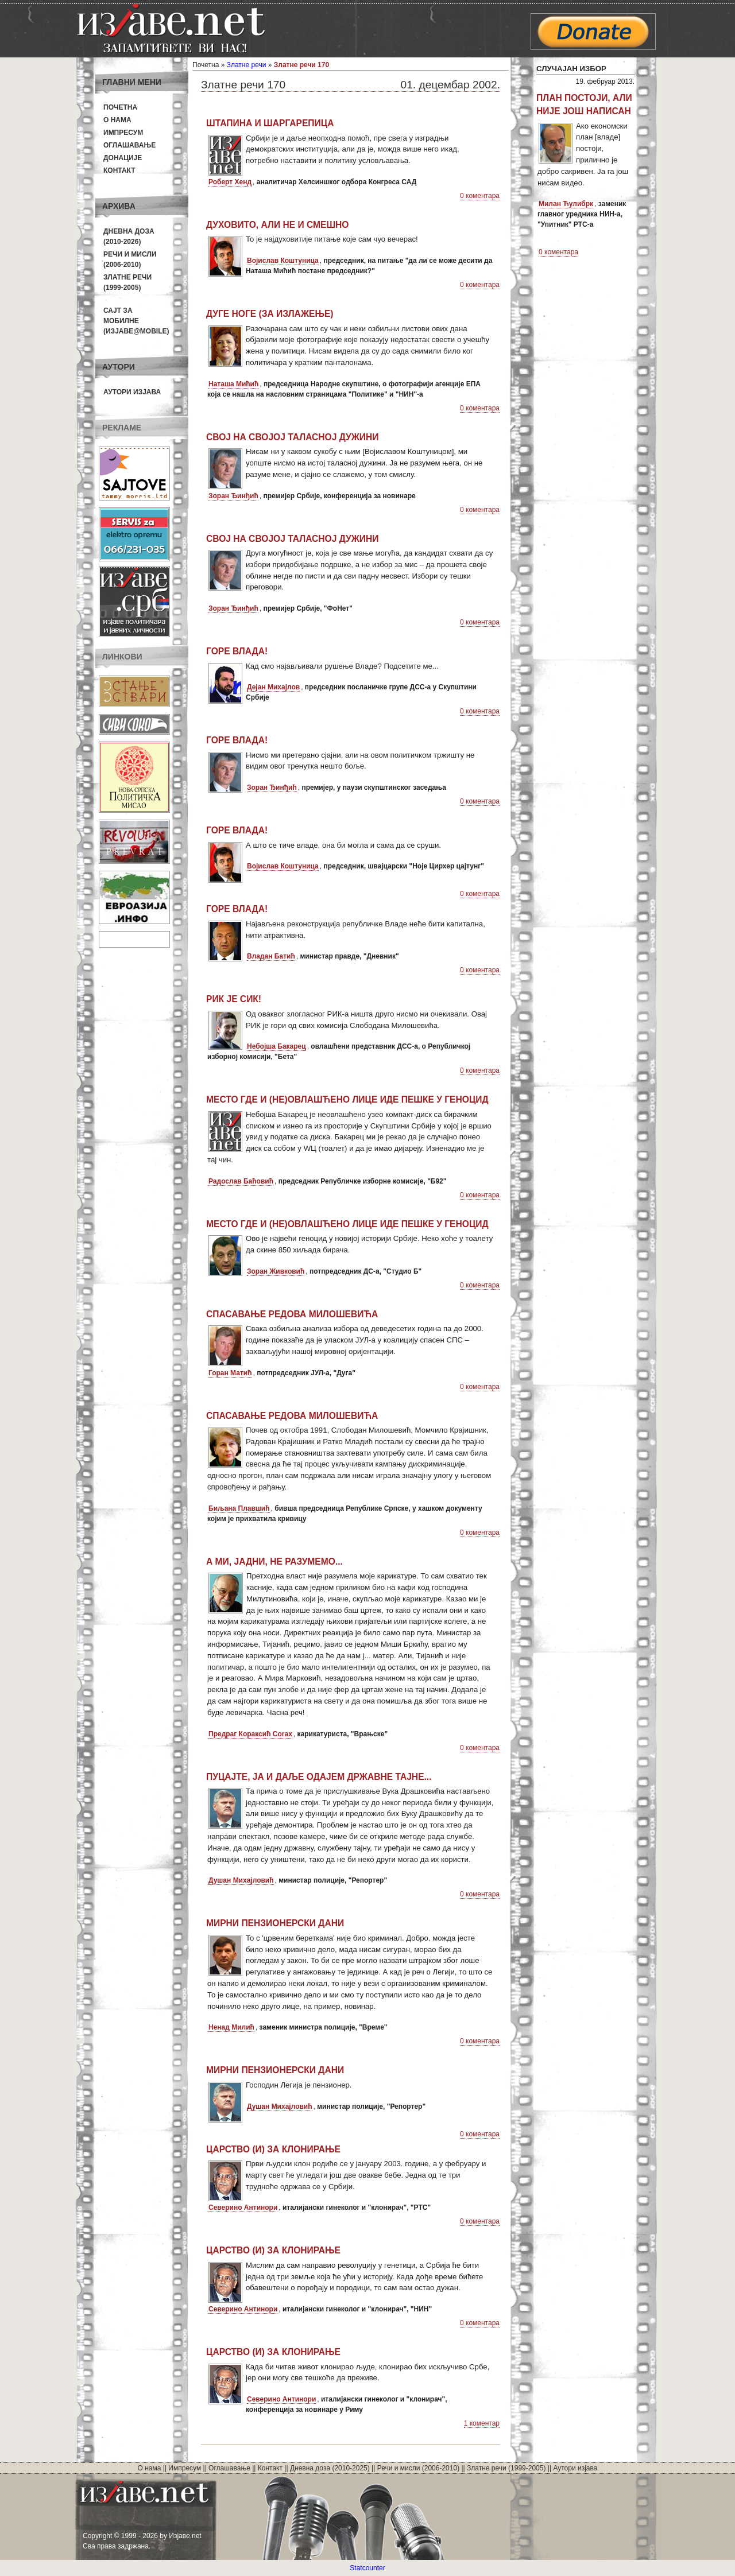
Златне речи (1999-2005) (506, 2468)
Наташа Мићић (233, 384)
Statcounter (367, 2568)
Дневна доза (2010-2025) (330, 2468)
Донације (122, 158)
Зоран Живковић (275, 1271)
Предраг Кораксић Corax (250, 1734)
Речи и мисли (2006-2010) (418, 2468)
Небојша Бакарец (276, 1046)
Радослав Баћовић (240, 1181)
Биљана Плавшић (239, 1508)
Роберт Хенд (230, 182)
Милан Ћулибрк (566, 204)
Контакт (119, 170)
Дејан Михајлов (273, 687)
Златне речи (246, 65)
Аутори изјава (132, 392)
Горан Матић (230, 1373)
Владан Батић (271, 956)
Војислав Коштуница (283, 261)
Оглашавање (129, 145)
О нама (117, 120)
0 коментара (480, 196)
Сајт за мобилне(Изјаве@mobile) (136, 321)
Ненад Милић (231, 2027)
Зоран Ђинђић (233, 496)
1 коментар (482, 2423)
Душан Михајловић (241, 1880)
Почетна (120, 107)
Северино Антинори (242, 2207)
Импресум (123, 133)
